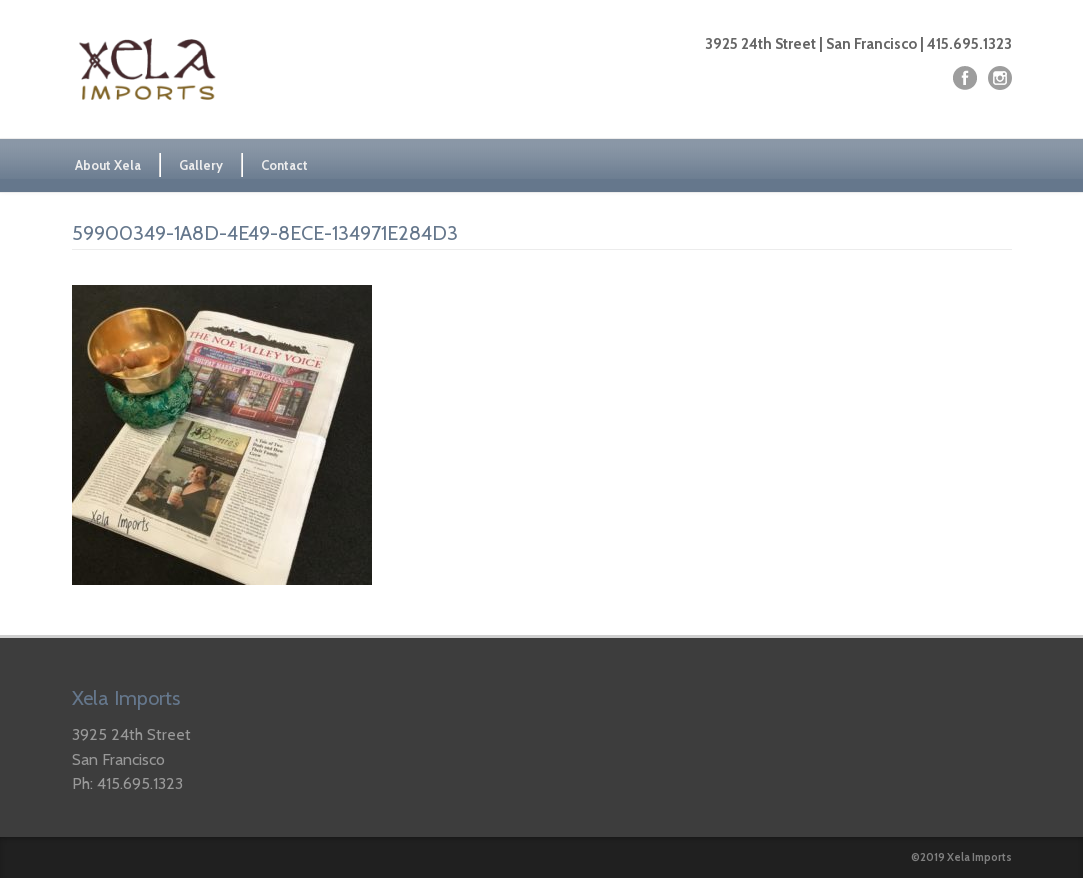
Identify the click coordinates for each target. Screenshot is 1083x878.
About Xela (108, 165)
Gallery (201, 165)
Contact (284, 165)
